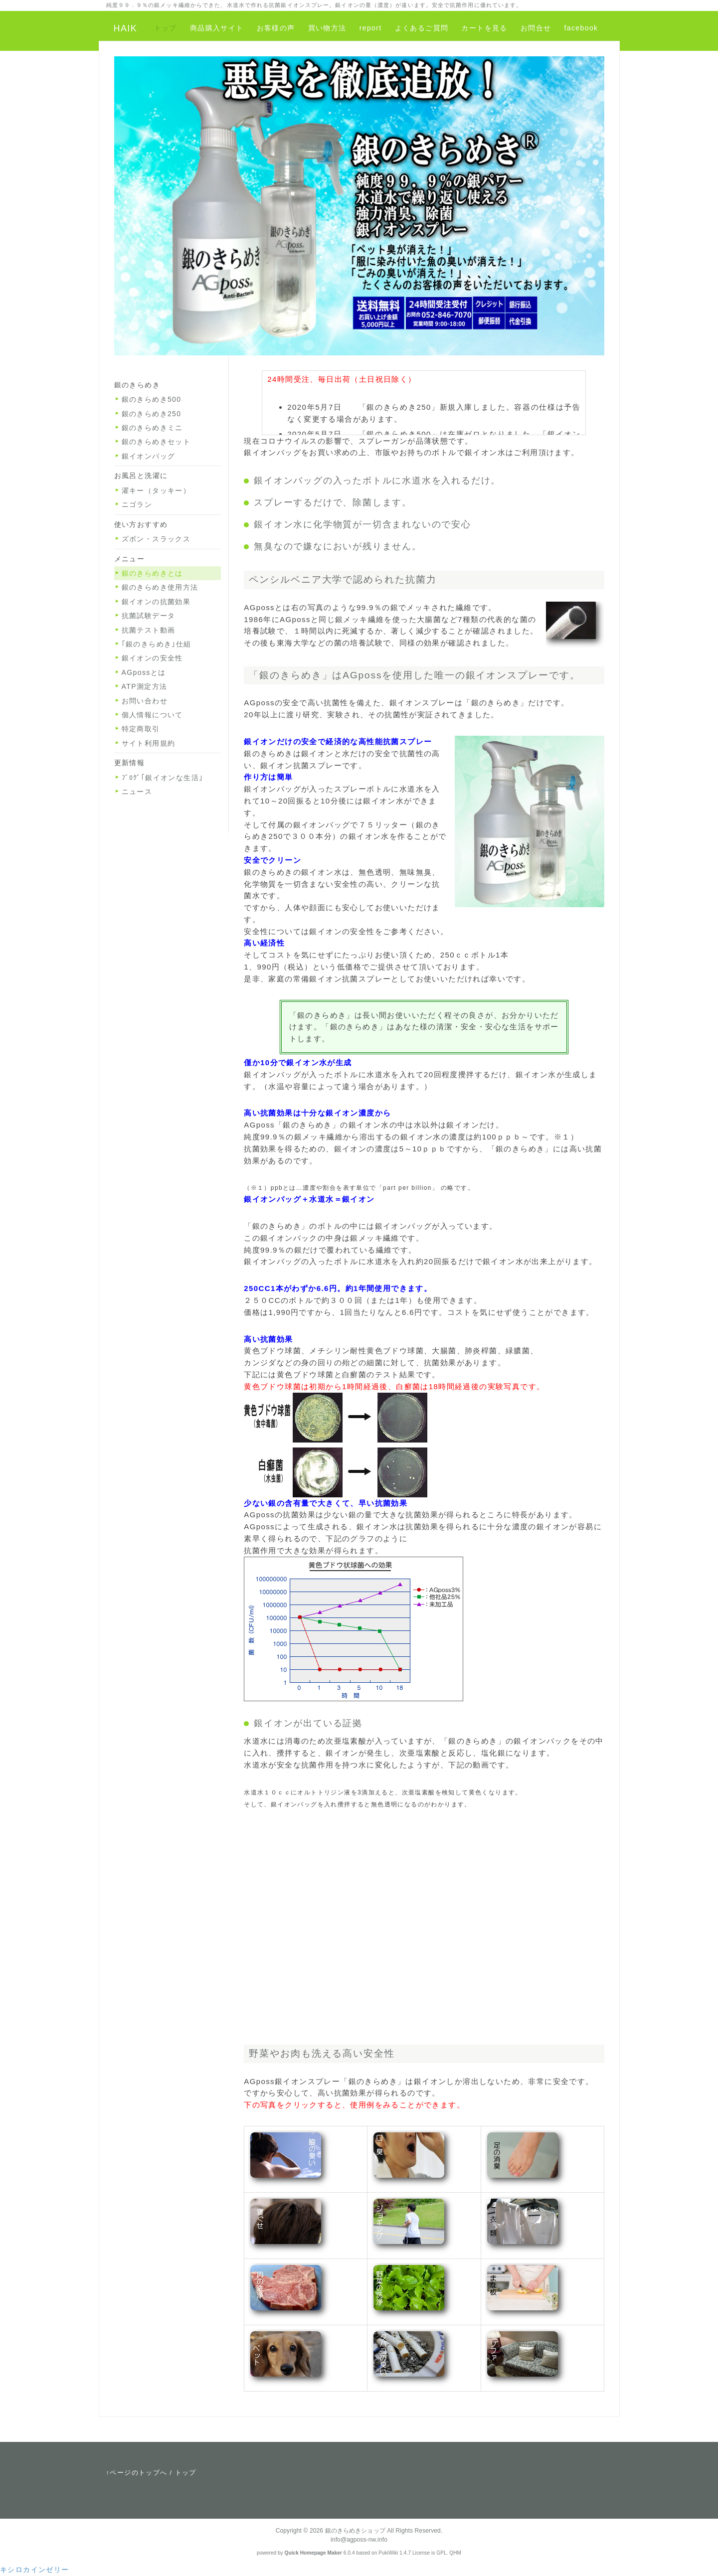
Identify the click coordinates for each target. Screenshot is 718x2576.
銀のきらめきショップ (355, 2530)
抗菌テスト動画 (149, 630)
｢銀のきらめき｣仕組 (156, 644)
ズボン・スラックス (156, 539)
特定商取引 (141, 729)
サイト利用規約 (149, 743)
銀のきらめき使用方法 (160, 587)
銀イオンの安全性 (152, 658)
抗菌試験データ (149, 616)
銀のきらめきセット (156, 442)
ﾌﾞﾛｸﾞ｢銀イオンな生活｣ (162, 778)
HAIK (126, 28)
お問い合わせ (145, 701)
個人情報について (152, 715)
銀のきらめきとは (152, 573)
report (370, 28)
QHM (455, 2553)
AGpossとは (144, 672)
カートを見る (484, 28)
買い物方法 (327, 28)
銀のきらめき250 (151, 414)
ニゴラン (137, 504)
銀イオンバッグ (149, 456)
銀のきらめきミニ (152, 428)
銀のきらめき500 (151, 399)
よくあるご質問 (422, 28)
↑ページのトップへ (137, 2472)
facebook (581, 28)
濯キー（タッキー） (156, 490)
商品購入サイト (217, 28)
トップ (165, 28)
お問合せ (536, 28)
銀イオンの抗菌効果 (156, 602)
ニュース (137, 792)
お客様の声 (276, 28)
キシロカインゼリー (34, 2570)
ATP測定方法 (145, 686)
